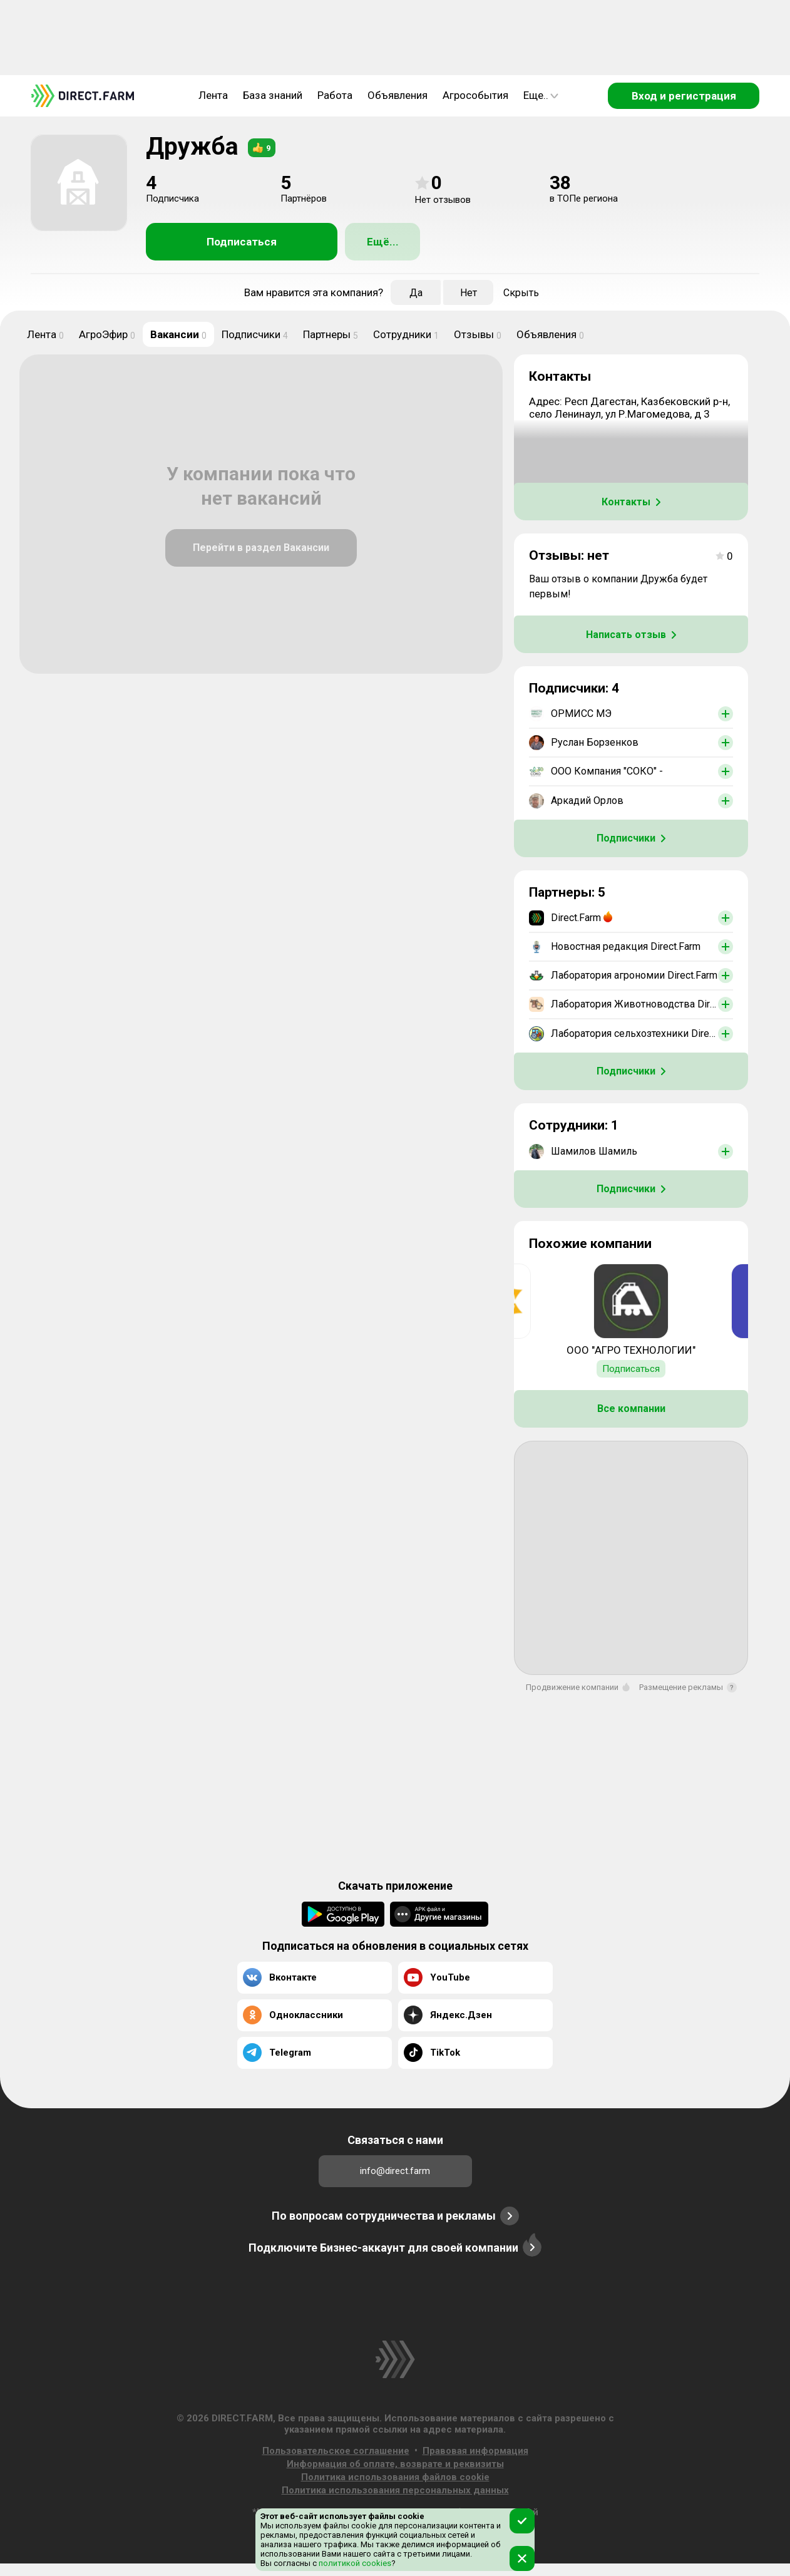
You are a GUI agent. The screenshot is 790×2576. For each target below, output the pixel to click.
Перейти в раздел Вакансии (261, 548)
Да (416, 293)
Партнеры (330, 334)
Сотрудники (406, 334)
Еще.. (540, 95)
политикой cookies (354, 2563)
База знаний (272, 95)
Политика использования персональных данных (395, 2490)
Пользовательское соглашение (335, 2450)
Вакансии (178, 334)
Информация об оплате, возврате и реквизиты (395, 2464)
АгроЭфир (107, 334)
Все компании (631, 1408)
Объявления (397, 95)
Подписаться (242, 241)
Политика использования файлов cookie (395, 2477)
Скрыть (521, 293)
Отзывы (477, 334)
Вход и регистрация (684, 96)
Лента (213, 95)
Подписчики (255, 334)
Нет (468, 293)
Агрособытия (475, 95)
